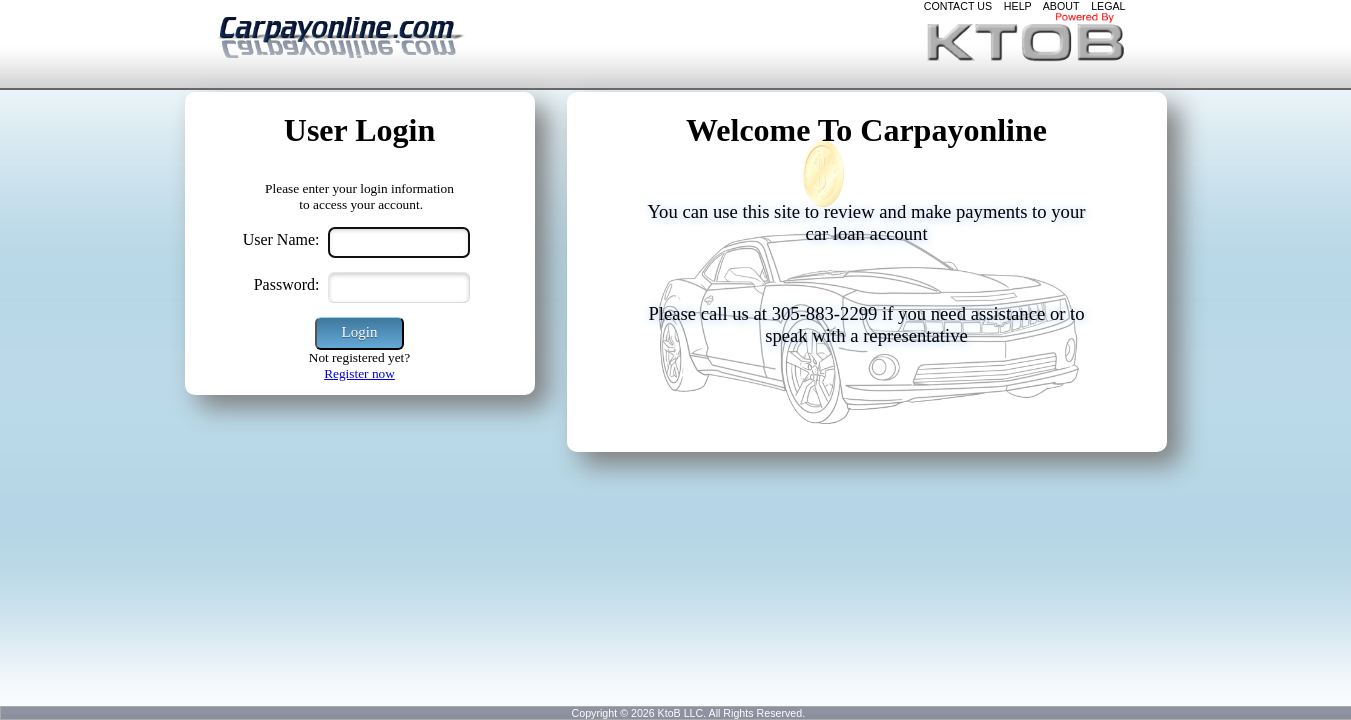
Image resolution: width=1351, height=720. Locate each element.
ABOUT (1061, 6)
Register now (359, 373)
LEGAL (1108, 6)
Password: (287, 284)
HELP (1018, 6)
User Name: (281, 239)
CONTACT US (958, 6)
